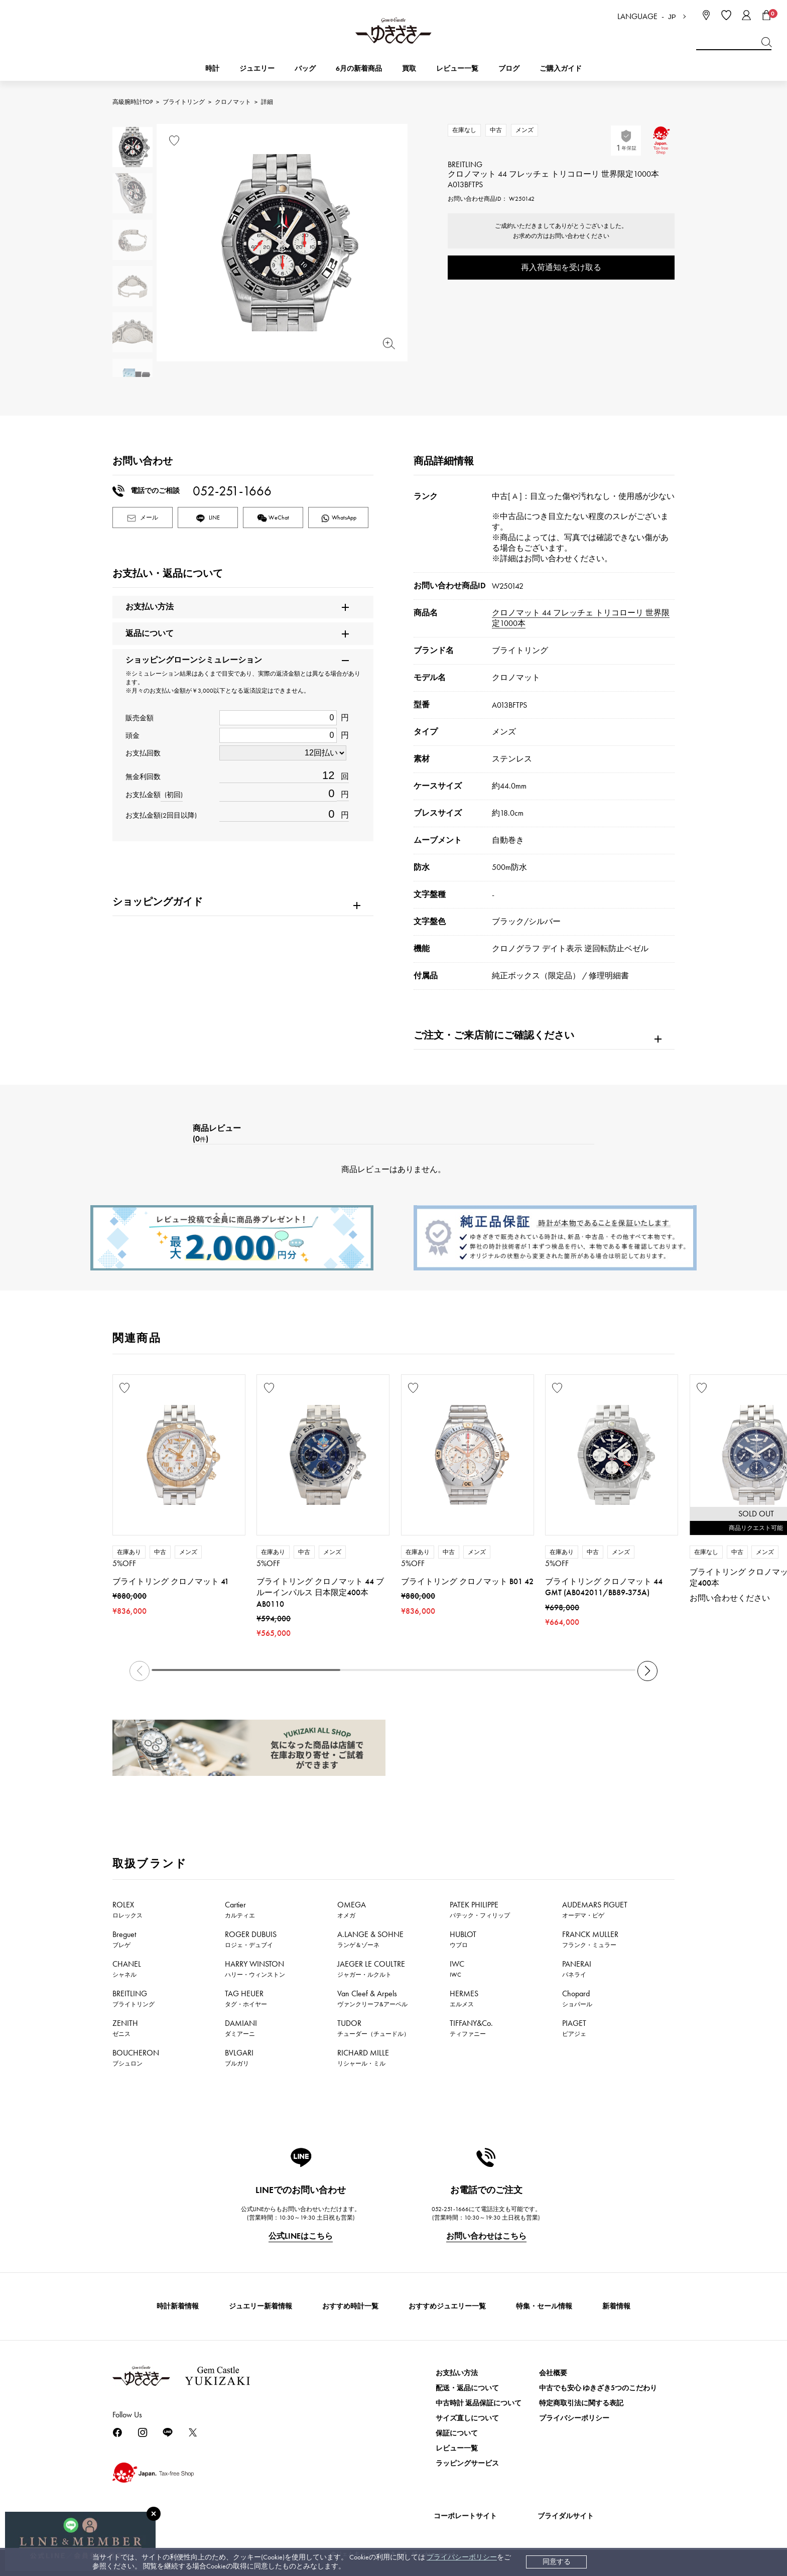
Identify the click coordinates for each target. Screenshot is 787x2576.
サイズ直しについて (467, 2418)
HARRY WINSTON (255, 1968)
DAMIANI (241, 2027)
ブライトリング (184, 101)
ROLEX (127, 1909)
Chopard (577, 1998)
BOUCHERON (135, 2057)
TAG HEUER (246, 1998)
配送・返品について (467, 2388)
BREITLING (133, 1998)
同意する (557, 2561)
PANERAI (576, 1968)
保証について (457, 2433)
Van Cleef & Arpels (372, 1998)
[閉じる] (154, 2514)
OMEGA (351, 1909)
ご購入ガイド (561, 68)
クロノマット (233, 101)
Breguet (124, 1939)
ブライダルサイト (566, 2516)
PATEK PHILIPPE (480, 1909)
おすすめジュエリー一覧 (447, 2306)
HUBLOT (463, 1939)
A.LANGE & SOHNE (370, 1939)
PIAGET (574, 2027)
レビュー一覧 (457, 2448)
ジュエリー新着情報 (260, 2306)
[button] (647, 1671)
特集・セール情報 (544, 2306)
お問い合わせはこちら (486, 2236)
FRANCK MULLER (590, 1939)
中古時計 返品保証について (478, 2403)
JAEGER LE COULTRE (371, 1968)
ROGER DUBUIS (251, 1939)
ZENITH (125, 2027)
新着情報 (616, 2306)
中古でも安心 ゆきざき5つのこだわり (598, 2388)
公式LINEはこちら (301, 2236)
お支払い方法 (457, 2373)
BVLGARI (239, 2057)
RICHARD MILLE (363, 2057)
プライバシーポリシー (462, 2557)
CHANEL (126, 1968)
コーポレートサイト (465, 2516)
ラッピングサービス (467, 2463)
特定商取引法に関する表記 (581, 2403)
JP (672, 17)
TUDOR (373, 2027)
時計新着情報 (178, 2306)
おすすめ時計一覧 (350, 2306)
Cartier (240, 1909)
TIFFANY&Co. (471, 2027)
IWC (457, 1968)
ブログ (508, 68)
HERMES (464, 1998)
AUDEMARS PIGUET (594, 1909)
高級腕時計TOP (132, 101)
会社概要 (553, 2373)
